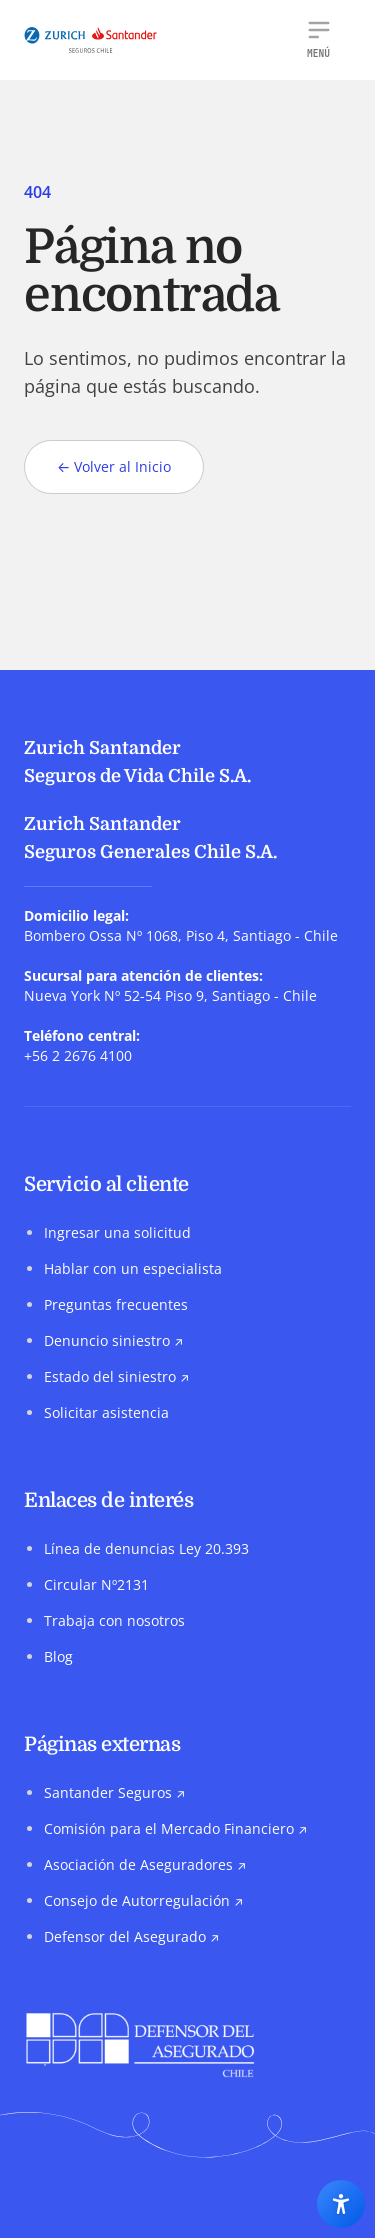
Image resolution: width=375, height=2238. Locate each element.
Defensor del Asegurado (131, 1936)
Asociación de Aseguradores (145, 1864)
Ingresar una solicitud (117, 1232)
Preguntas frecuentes (116, 1304)
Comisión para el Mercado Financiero (175, 1828)
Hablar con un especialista (133, 1268)
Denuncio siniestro (113, 1340)
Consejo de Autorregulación (143, 1900)
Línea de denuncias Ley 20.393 (146, 1548)
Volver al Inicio (114, 467)
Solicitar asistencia (106, 1412)
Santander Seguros (114, 1792)
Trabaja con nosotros (114, 1620)
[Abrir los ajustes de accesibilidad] (341, 2204)
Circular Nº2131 (96, 1584)
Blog (58, 1656)
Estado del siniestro (116, 1376)
